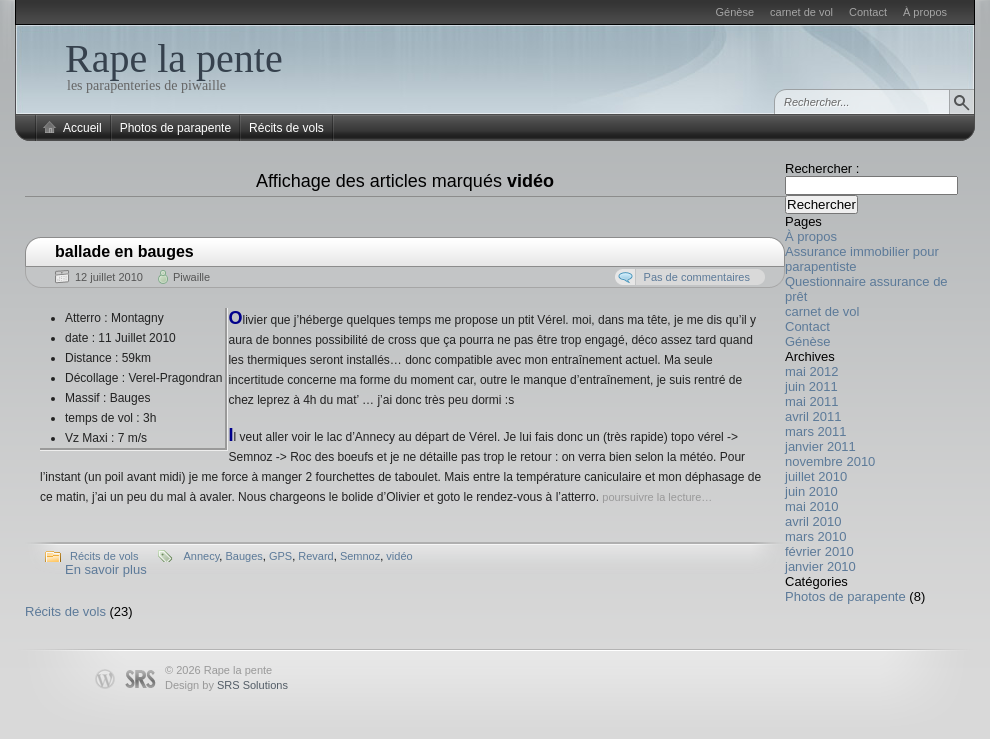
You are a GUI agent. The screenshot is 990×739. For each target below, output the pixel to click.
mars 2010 (815, 536)
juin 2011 (811, 386)
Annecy (201, 556)
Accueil (82, 128)
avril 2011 (813, 416)
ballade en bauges (124, 251)
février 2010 (819, 551)
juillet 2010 (816, 476)
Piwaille (191, 277)
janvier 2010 (820, 566)
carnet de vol (801, 12)
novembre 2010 (830, 461)
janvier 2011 (820, 446)
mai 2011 (811, 401)
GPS (280, 556)
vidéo (399, 556)
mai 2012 (811, 371)
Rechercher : (822, 168)
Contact (868, 12)
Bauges (243, 556)
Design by (226, 685)
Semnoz (360, 556)
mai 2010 (811, 506)
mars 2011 (815, 431)
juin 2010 (811, 491)
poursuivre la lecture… (657, 497)
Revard (315, 556)
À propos (925, 12)
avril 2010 (813, 521)
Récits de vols (286, 128)
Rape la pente (174, 58)
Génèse (735, 12)
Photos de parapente (175, 128)
